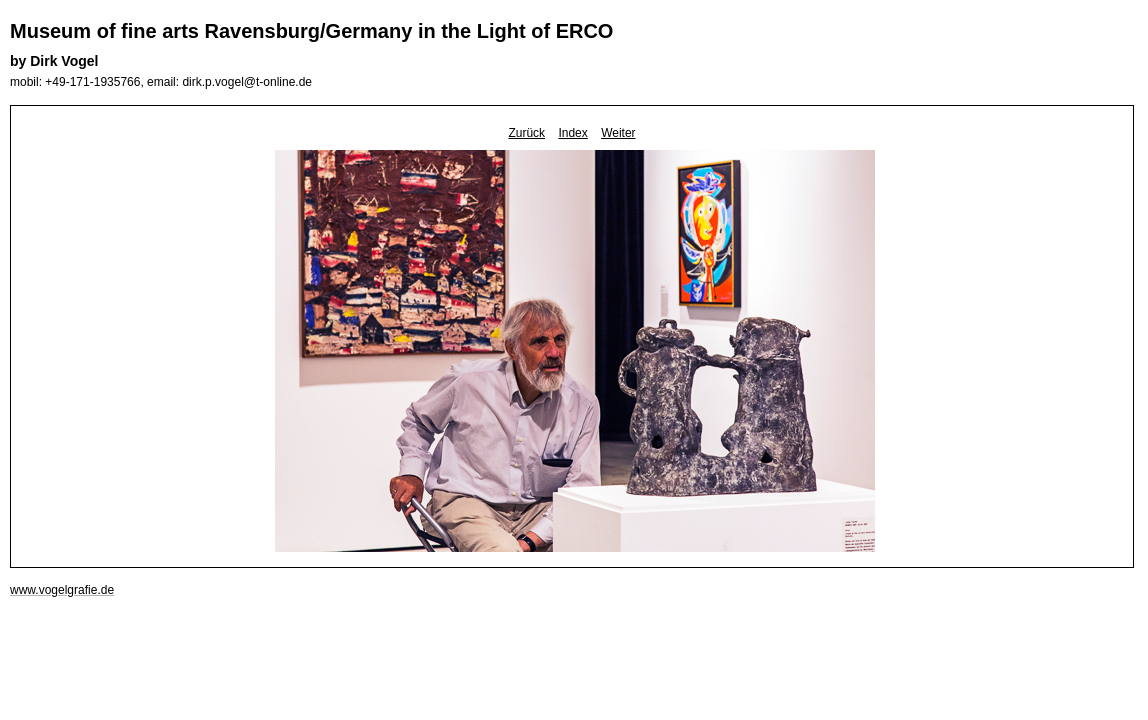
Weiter (618, 133)
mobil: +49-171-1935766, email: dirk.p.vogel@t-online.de (161, 82)
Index (572, 133)
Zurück (526, 133)
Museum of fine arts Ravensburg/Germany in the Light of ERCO (311, 31)
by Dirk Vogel (54, 61)
